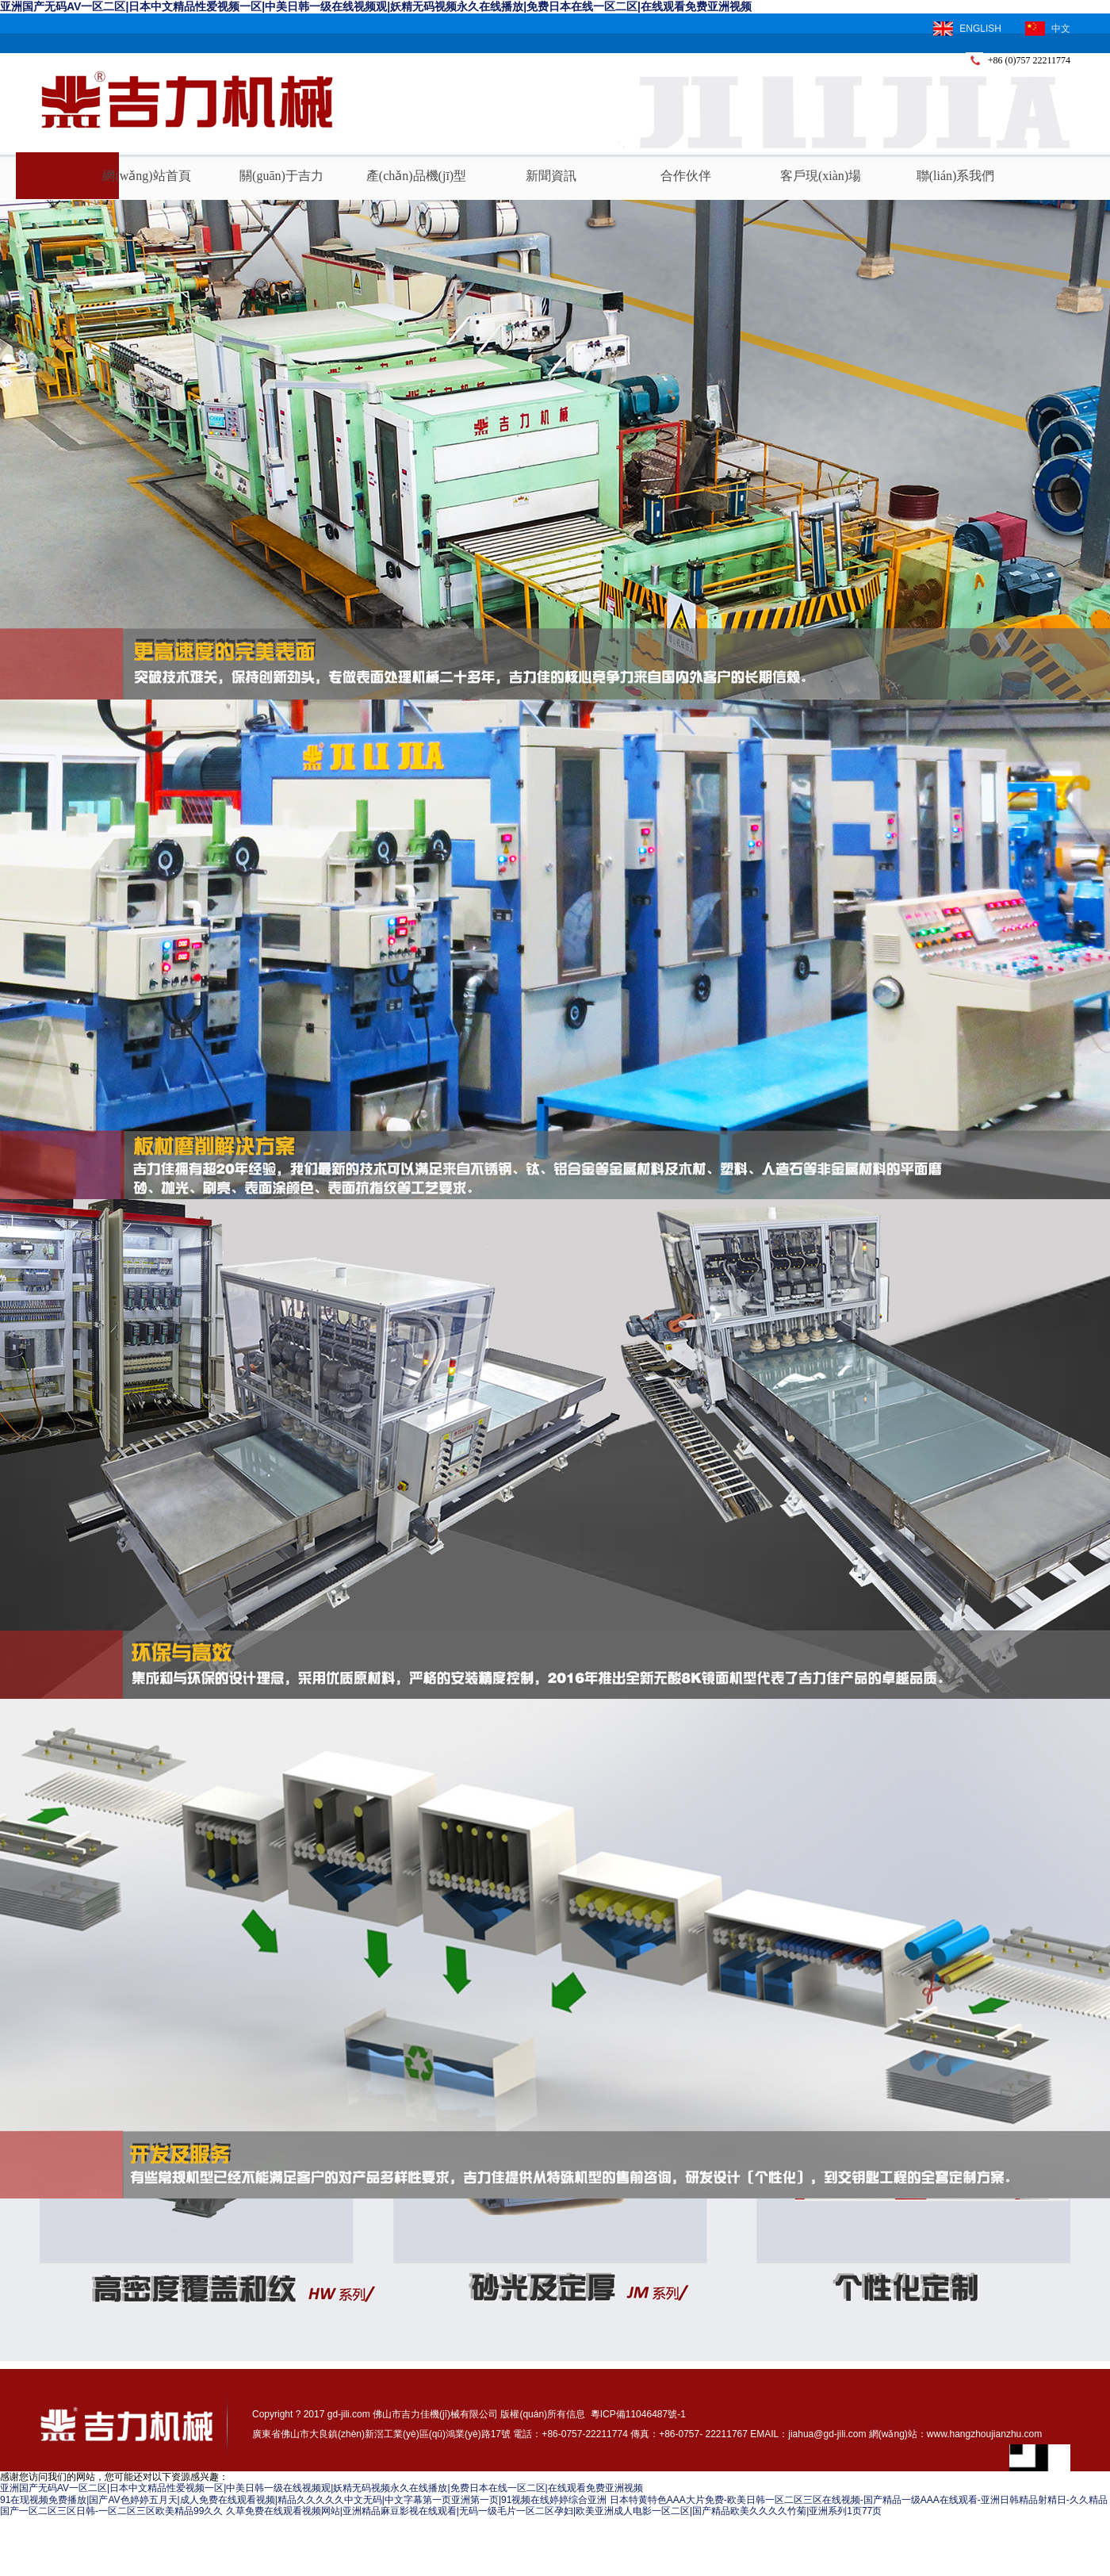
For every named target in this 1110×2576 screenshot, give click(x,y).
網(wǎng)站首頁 (146, 175)
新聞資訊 (551, 175)
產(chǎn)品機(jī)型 (416, 175)
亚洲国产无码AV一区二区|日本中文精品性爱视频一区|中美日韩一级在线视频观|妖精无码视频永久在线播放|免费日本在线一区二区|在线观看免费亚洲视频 (376, 6)
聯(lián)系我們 (956, 175)
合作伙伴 (685, 175)
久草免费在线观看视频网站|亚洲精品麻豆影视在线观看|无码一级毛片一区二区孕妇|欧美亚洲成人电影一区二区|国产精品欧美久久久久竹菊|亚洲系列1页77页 (554, 2511)
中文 (1047, 28)
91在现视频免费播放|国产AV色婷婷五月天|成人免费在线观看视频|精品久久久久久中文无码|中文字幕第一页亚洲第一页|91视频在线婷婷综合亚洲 (303, 2499)
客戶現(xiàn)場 (820, 175)
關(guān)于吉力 (281, 175)
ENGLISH (967, 28)
